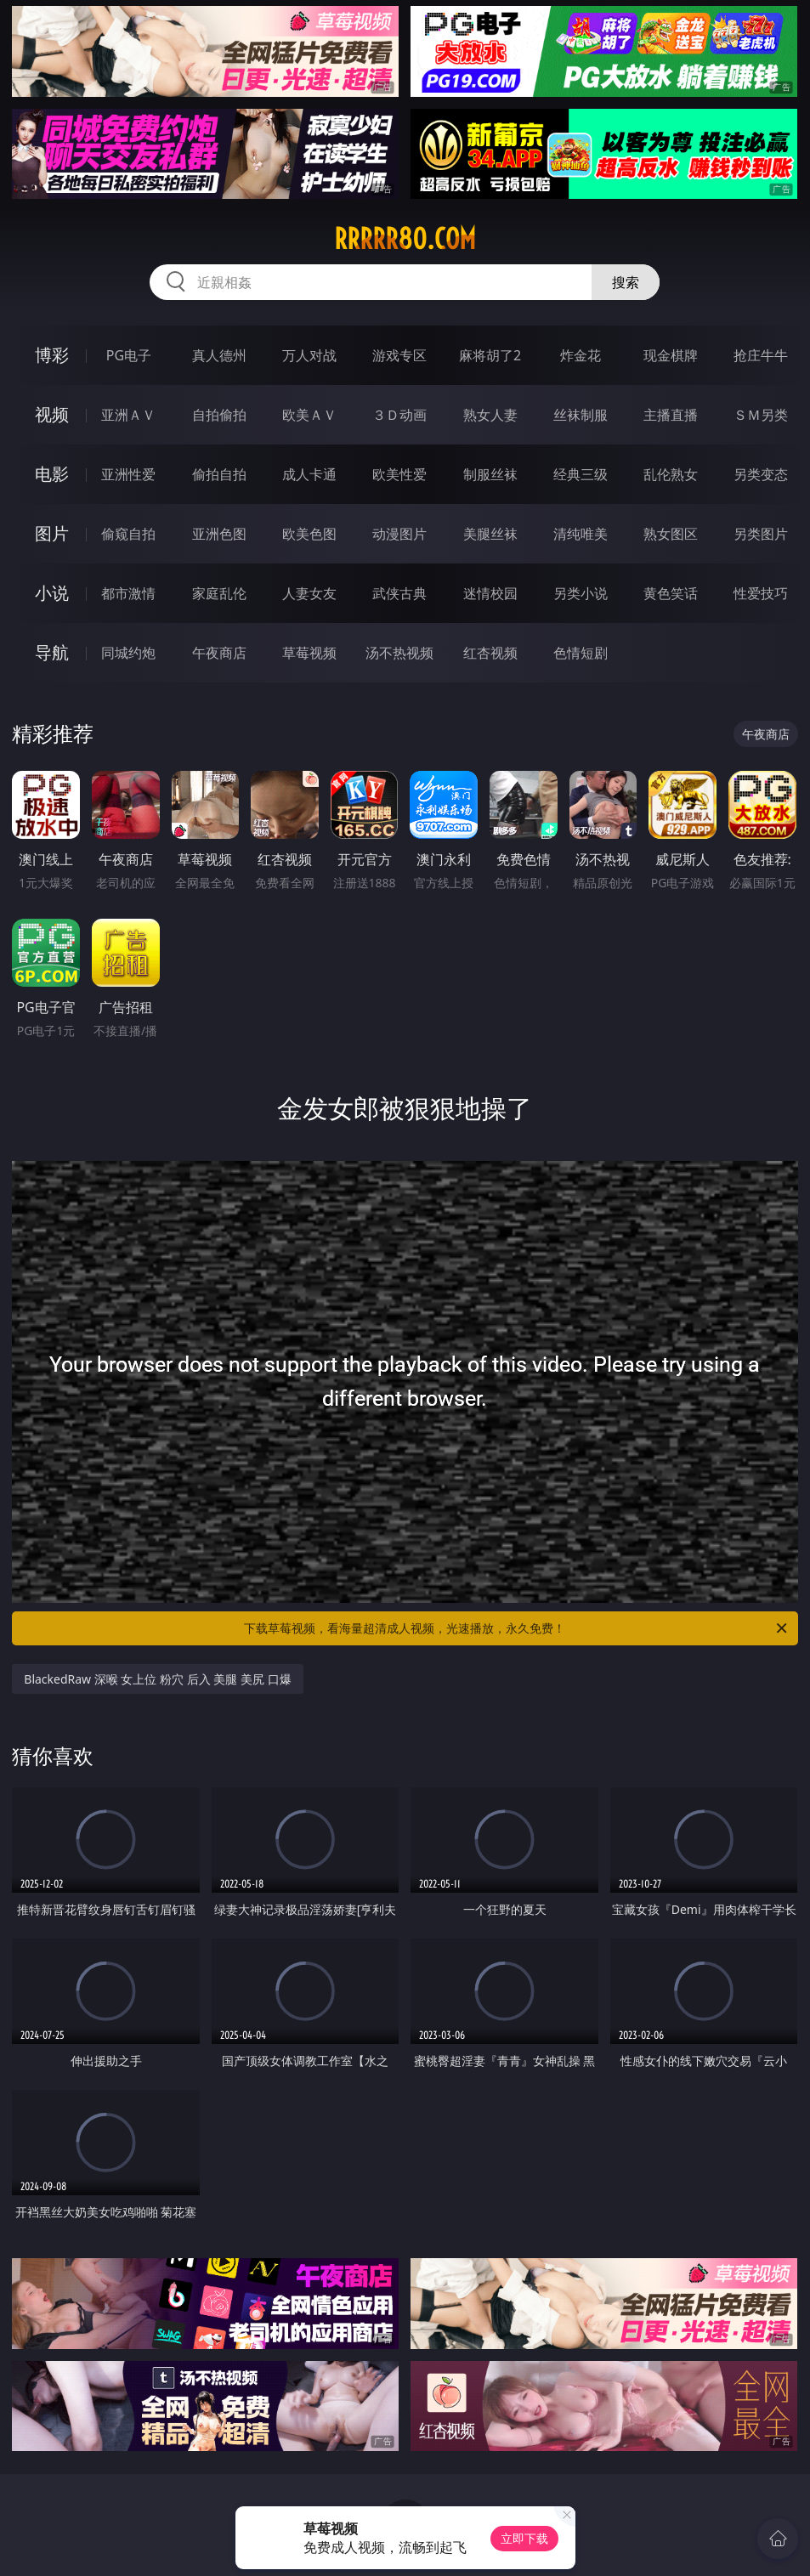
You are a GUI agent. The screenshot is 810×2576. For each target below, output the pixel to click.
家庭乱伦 (219, 593)
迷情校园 (490, 593)
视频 (52, 414)
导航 (52, 652)
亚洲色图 (219, 533)
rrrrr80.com (405, 239)
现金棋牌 (670, 355)
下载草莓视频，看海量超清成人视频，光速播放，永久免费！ (516, 1628)
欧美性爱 (399, 474)
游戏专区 (399, 355)
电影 (52, 473)
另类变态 (761, 474)
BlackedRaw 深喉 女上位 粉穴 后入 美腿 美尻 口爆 (157, 1679)
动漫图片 (399, 533)
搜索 (625, 282)
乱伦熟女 (670, 474)
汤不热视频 (399, 652)
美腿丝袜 (490, 533)
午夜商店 (219, 652)
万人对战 (309, 355)
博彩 (52, 354)
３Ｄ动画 (399, 414)
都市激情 (128, 593)
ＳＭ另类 (761, 414)
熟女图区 (670, 533)
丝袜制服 (580, 414)
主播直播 (670, 414)
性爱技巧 (761, 593)
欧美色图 (309, 533)
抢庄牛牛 (761, 355)
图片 (52, 533)
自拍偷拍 (219, 414)
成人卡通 (309, 474)
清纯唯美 (580, 533)
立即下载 (524, 2538)
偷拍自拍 (219, 474)
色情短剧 (580, 652)
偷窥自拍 (128, 533)
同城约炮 (128, 652)
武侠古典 (399, 593)
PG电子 (128, 355)
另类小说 (580, 593)
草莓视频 (309, 652)
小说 (52, 592)
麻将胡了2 (490, 355)
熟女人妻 (490, 414)
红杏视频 (490, 652)
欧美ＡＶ (309, 414)
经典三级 (580, 474)
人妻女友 (309, 593)
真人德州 (219, 355)
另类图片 (761, 533)
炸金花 (580, 355)
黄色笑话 (670, 593)
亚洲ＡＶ (128, 414)
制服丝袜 (490, 474)
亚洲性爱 (128, 474)
